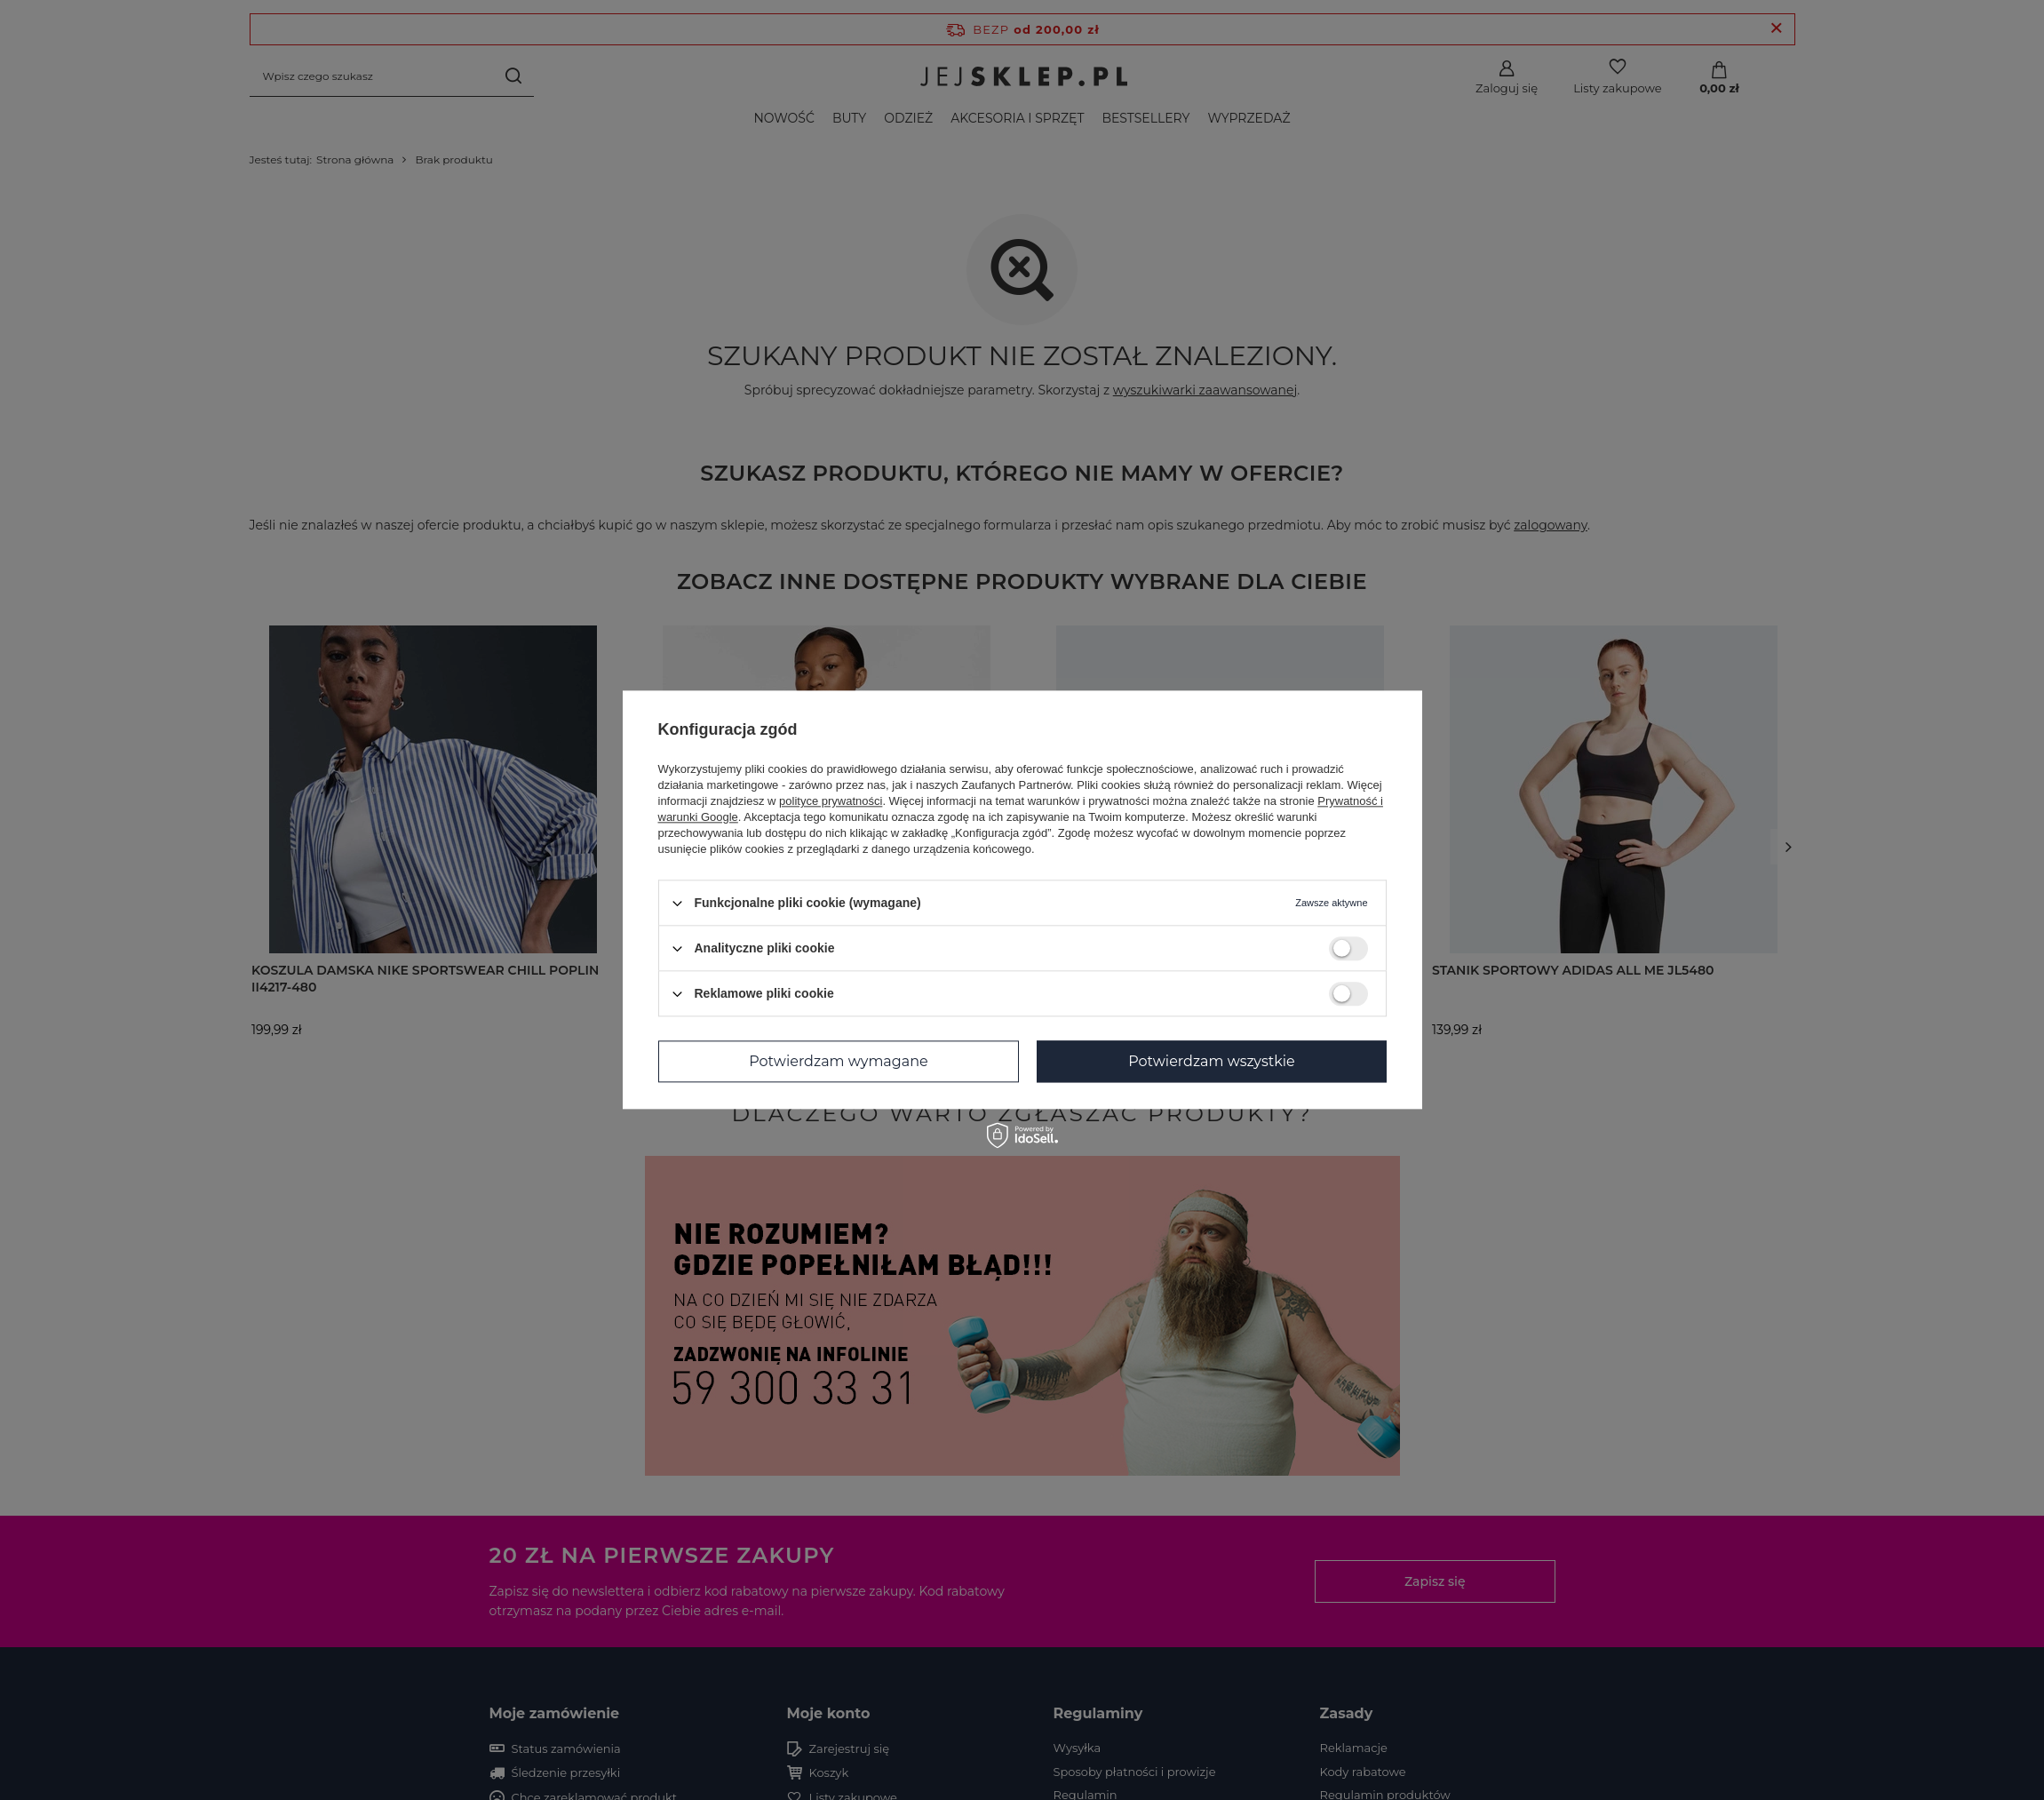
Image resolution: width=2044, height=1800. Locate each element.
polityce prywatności (830, 801)
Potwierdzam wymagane (838, 1061)
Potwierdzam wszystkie (1211, 1061)
